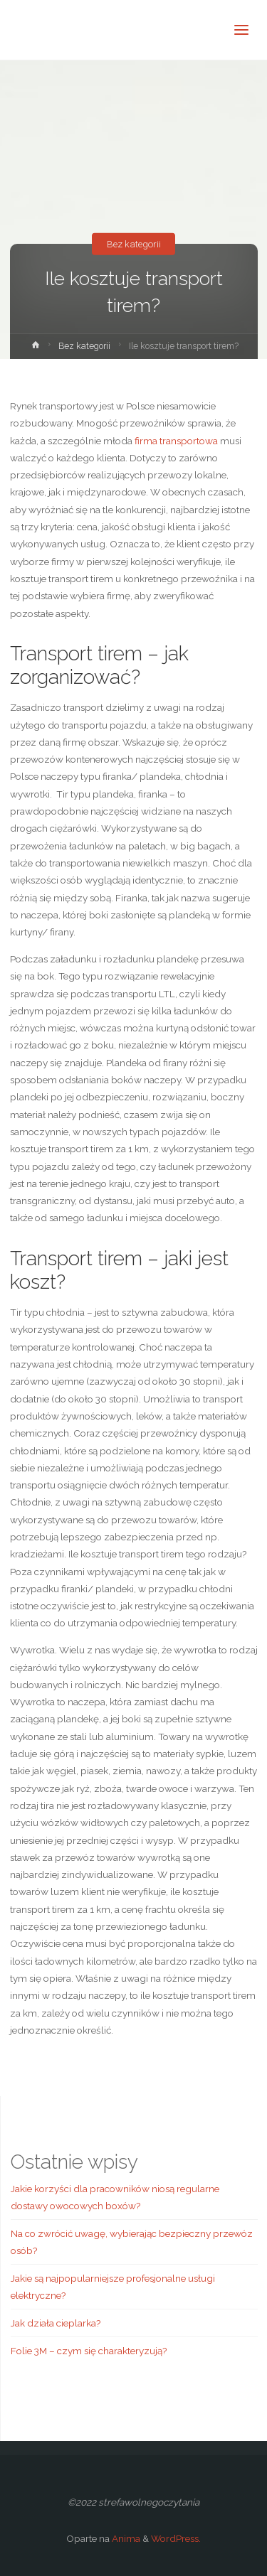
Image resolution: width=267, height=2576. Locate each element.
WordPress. (176, 2538)
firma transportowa (176, 440)
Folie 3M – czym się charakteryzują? (89, 2350)
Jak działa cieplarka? (55, 2323)
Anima (125, 2538)
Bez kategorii (134, 243)
